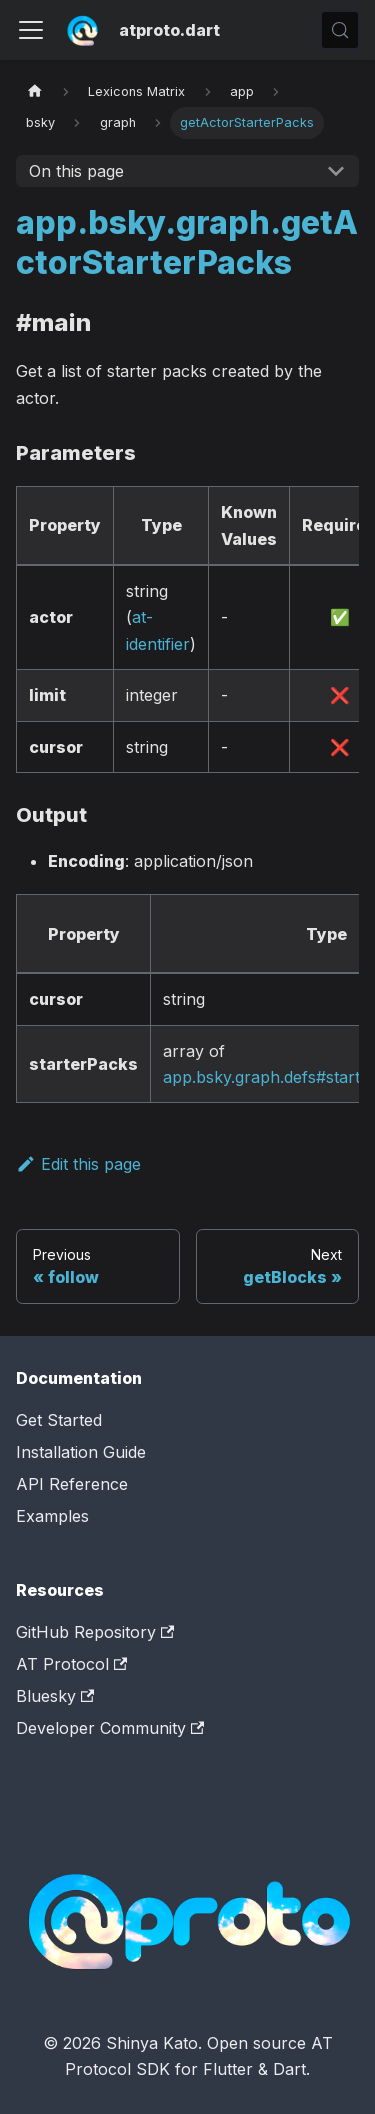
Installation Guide (81, 1452)
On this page (76, 171)
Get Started (59, 1420)
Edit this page (78, 1164)
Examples (52, 1516)
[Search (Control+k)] (340, 30)
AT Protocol (71, 1664)
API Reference (72, 1484)
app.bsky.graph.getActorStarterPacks (187, 242)
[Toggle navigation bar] (31, 30)
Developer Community (110, 1728)
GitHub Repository (95, 1632)
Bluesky (55, 1696)
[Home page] (35, 91)
